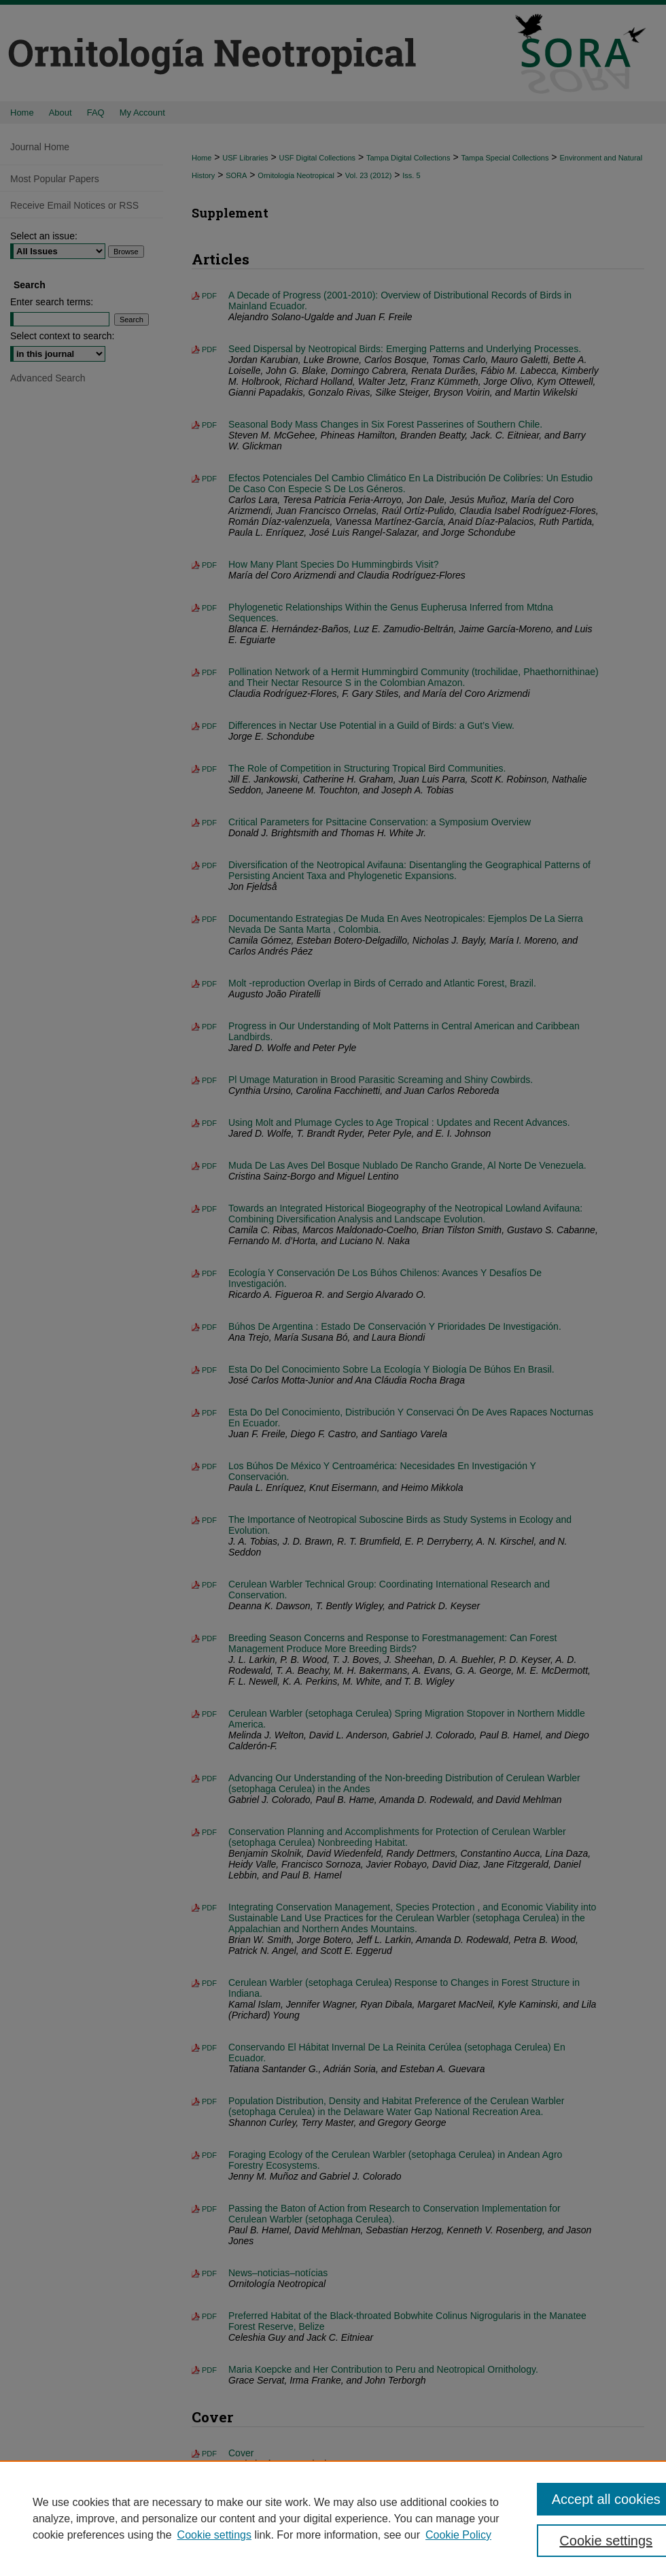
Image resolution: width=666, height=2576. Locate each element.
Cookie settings (214, 2535)
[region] (333, 2518)
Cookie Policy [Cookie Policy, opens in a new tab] (458, 2535)
